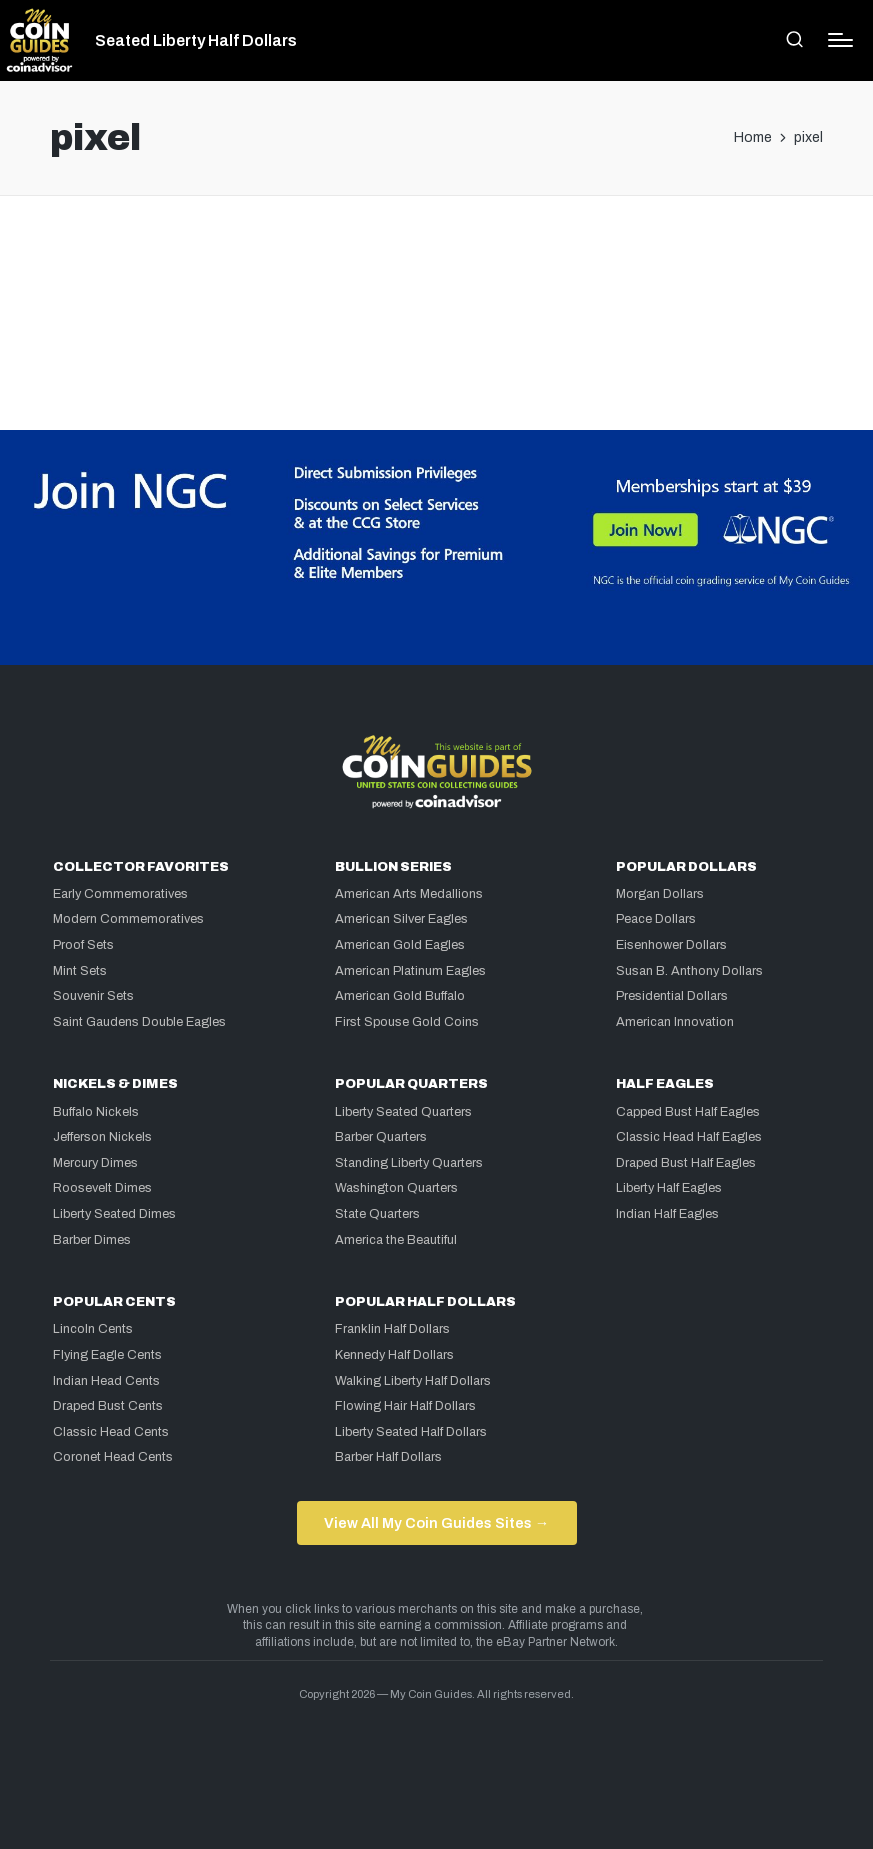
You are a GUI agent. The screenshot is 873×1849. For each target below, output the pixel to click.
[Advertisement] (437, 277)
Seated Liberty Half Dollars (196, 41)
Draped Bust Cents (108, 1406)
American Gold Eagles (400, 945)
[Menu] (840, 40)
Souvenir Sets (93, 996)
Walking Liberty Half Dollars (413, 1381)
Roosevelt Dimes (102, 1188)
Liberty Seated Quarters (403, 1112)
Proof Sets (83, 945)
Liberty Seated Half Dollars (411, 1432)
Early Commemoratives (120, 894)
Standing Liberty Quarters (409, 1163)
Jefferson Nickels (102, 1137)
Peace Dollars (656, 919)
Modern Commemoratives (128, 919)
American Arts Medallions (409, 894)
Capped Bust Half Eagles (688, 1112)
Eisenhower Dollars (671, 945)
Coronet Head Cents (113, 1457)
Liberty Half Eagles (669, 1188)
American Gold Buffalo (400, 996)
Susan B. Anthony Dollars (689, 971)
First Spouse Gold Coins (407, 1022)
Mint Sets (80, 971)
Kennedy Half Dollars (394, 1355)
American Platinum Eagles (410, 971)
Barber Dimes (92, 1240)
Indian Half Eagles (667, 1214)
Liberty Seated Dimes (114, 1214)
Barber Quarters (381, 1137)
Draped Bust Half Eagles (686, 1163)
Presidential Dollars (672, 996)
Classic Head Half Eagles (689, 1137)
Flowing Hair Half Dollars (405, 1406)
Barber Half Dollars (388, 1457)
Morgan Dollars (660, 894)
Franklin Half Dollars (392, 1329)
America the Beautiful (396, 1240)
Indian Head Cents (106, 1381)
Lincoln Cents (93, 1329)
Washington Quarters (396, 1188)
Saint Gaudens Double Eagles (139, 1022)
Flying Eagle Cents (107, 1355)
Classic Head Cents (111, 1432)
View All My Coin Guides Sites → (436, 1523)
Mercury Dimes (95, 1163)
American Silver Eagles (401, 919)
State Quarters (377, 1214)
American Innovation (675, 1022)
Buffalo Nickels (96, 1112)
